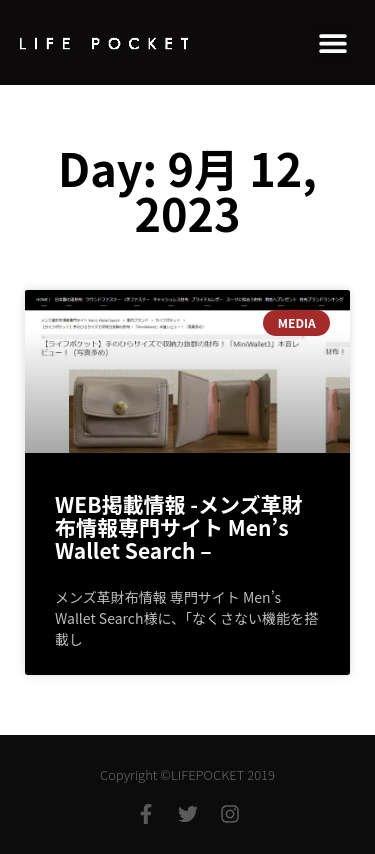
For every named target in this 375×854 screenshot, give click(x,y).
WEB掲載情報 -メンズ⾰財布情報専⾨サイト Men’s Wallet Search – (179, 527)
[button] (332, 42)
